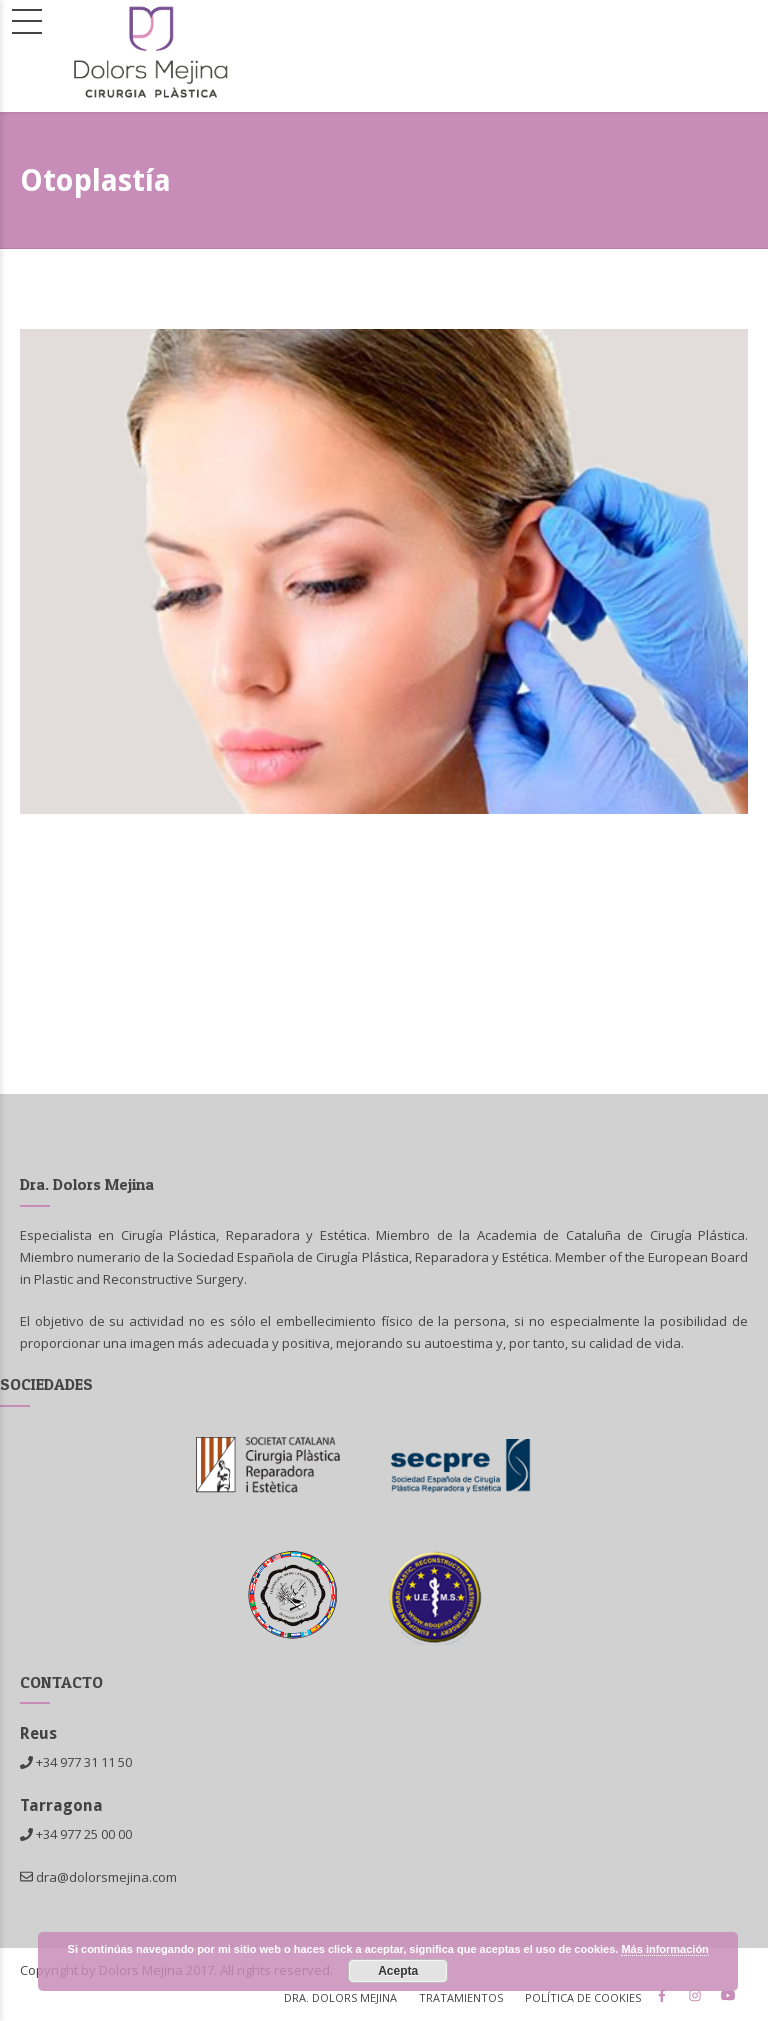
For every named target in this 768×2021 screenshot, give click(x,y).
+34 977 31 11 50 (84, 1762)
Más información (664, 1949)
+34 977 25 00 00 (84, 1834)
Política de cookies (583, 1997)
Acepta (398, 1971)
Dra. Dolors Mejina (340, 1997)
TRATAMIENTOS (461, 1997)
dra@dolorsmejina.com (98, 1877)
